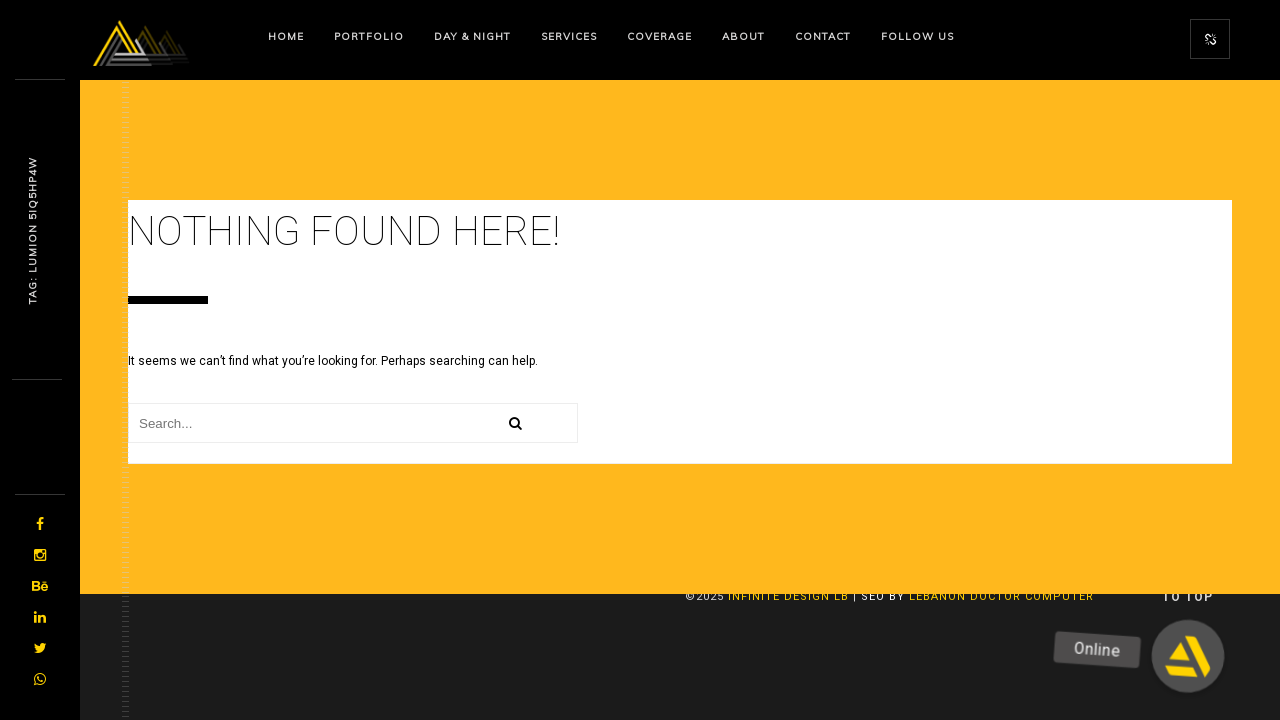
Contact (823, 36)
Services (569, 36)
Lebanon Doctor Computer (1001, 596)
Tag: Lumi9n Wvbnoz (32, 230)
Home (286, 36)
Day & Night (472, 36)
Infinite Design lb (788, 596)
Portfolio (369, 36)
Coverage (659, 36)
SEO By (883, 596)
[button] (1188, 656)
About (743, 36)
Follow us (917, 36)
